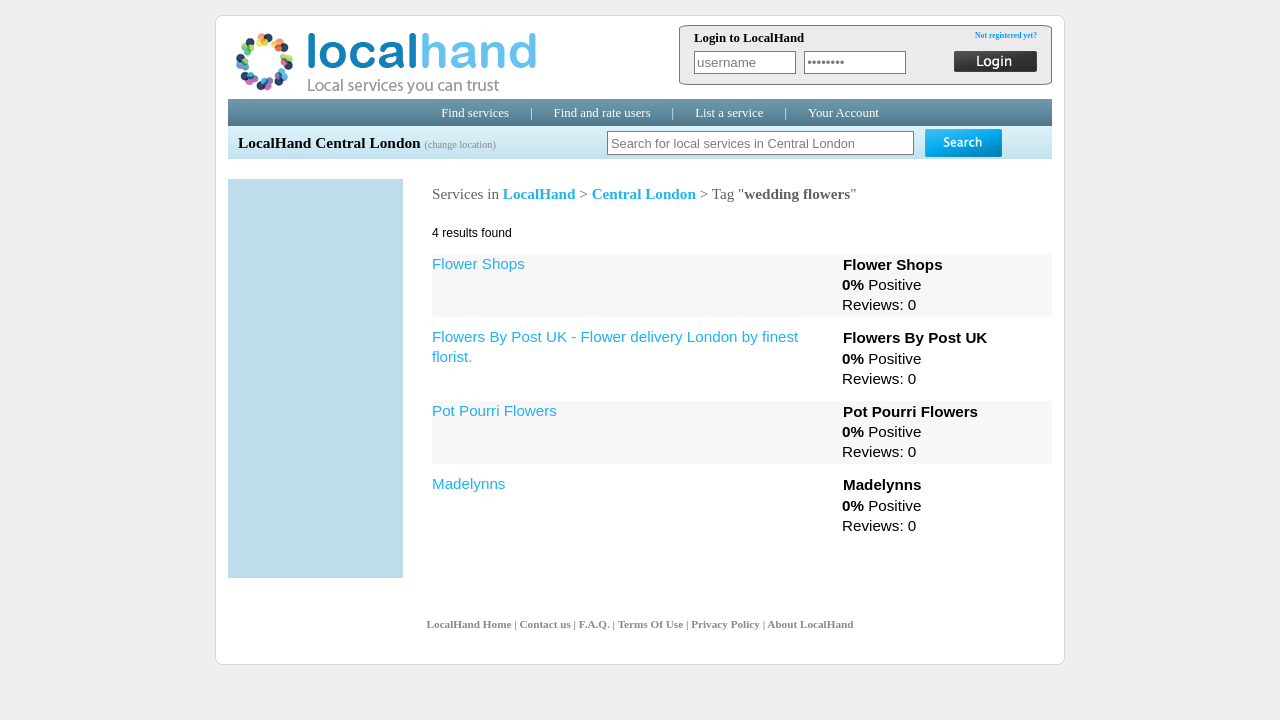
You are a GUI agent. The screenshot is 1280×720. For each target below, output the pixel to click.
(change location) (459, 144)
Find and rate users (602, 113)
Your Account (843, 113)
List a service (729, 113)
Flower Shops (478, 263)
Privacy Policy (725, 624)
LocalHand (539, 193)
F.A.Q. (594, 624)
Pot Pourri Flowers (494, 410)
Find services (475, 113)
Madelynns (468, 483)
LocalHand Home (469, 624)
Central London (644, 193)
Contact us (544, 624)
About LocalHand (810, 624)
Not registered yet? (1006, 35)
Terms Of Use (650, 624)
